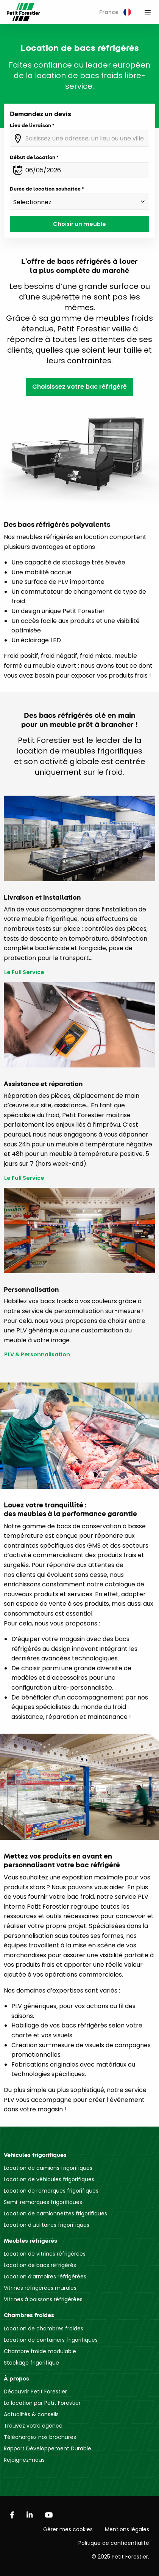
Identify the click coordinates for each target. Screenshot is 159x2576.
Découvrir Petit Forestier (35, 2391)
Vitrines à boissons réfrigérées (43, 2299)
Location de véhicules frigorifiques (49, 2179)
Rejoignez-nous (24, 2460)
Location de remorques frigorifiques (51, 2190)
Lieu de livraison (30, 125)
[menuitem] (115, 12)
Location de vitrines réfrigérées (45, 2254)
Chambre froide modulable (40, 2351)
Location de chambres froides (43, 2328)
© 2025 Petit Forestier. (120, 2556)
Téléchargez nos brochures (40, 2437)
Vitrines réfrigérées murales (40, 2288)
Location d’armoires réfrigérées (45, 2276)
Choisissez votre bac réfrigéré (79, 386)
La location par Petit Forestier (42, 2403)
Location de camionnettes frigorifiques (55, 2213)
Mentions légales (127, 2529)
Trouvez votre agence (33, 2425)
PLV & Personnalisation (37, 1354)
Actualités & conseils (31, 2414)
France (115, 12)
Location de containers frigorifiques (51, 2340)
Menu (147, 12)
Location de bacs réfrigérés (40, 2265)
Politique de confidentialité (113, 2543)
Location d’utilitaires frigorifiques (46, 2225)
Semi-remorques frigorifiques (43, 2202)
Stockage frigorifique (31, 2362)
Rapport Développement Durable (47, 2448)
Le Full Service (24, 972)
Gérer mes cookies (68, 2529)
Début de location (32, 157)
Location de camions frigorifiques (48, 2168)
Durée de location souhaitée (45, 188)
